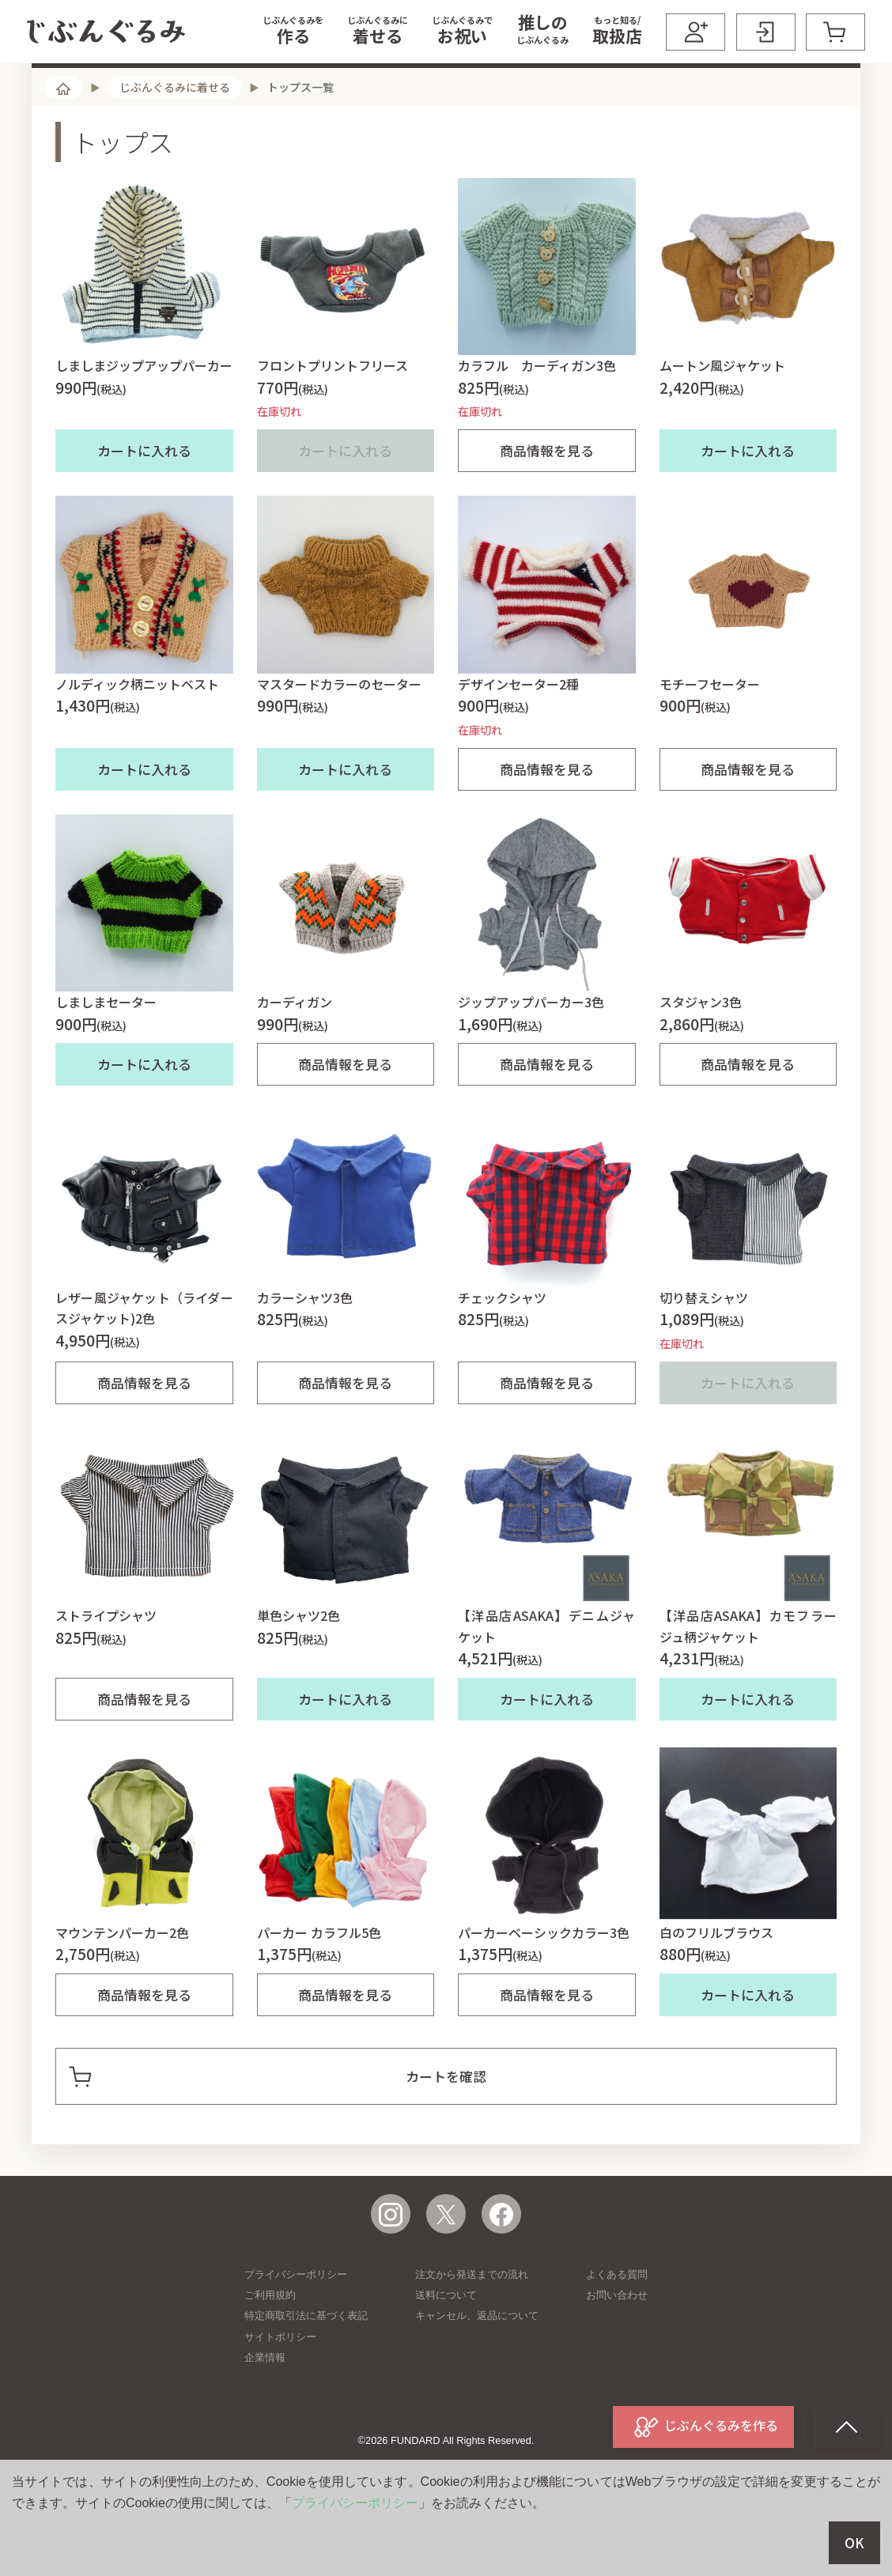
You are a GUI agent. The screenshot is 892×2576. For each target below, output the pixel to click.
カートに (144, 514)
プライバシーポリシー (295, 2338)
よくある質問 (617, 2338)
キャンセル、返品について (477, 2379)
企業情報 (264, 2421)
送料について (446, 2358)
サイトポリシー (280, 2400)
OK (854, 2542)
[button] (293, 31)
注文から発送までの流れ (471, 2338)
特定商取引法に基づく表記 (306, 2379)
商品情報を (547, 514)
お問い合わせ (617, 2358)
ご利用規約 (270, 2358)
